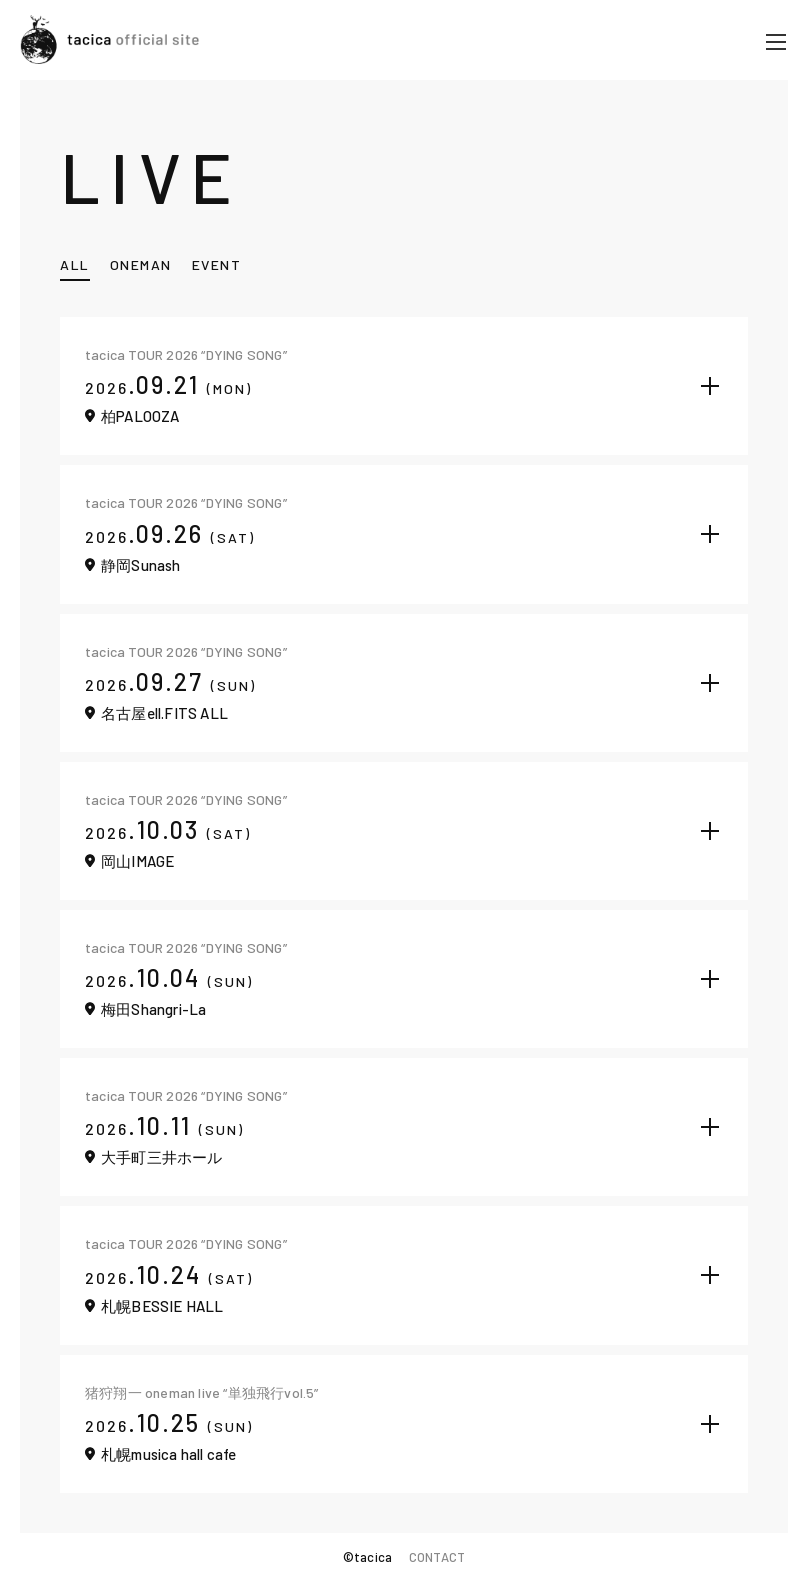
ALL (75, 264)
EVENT (217, 264)
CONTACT (437, 1557)
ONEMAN (141, 264)
